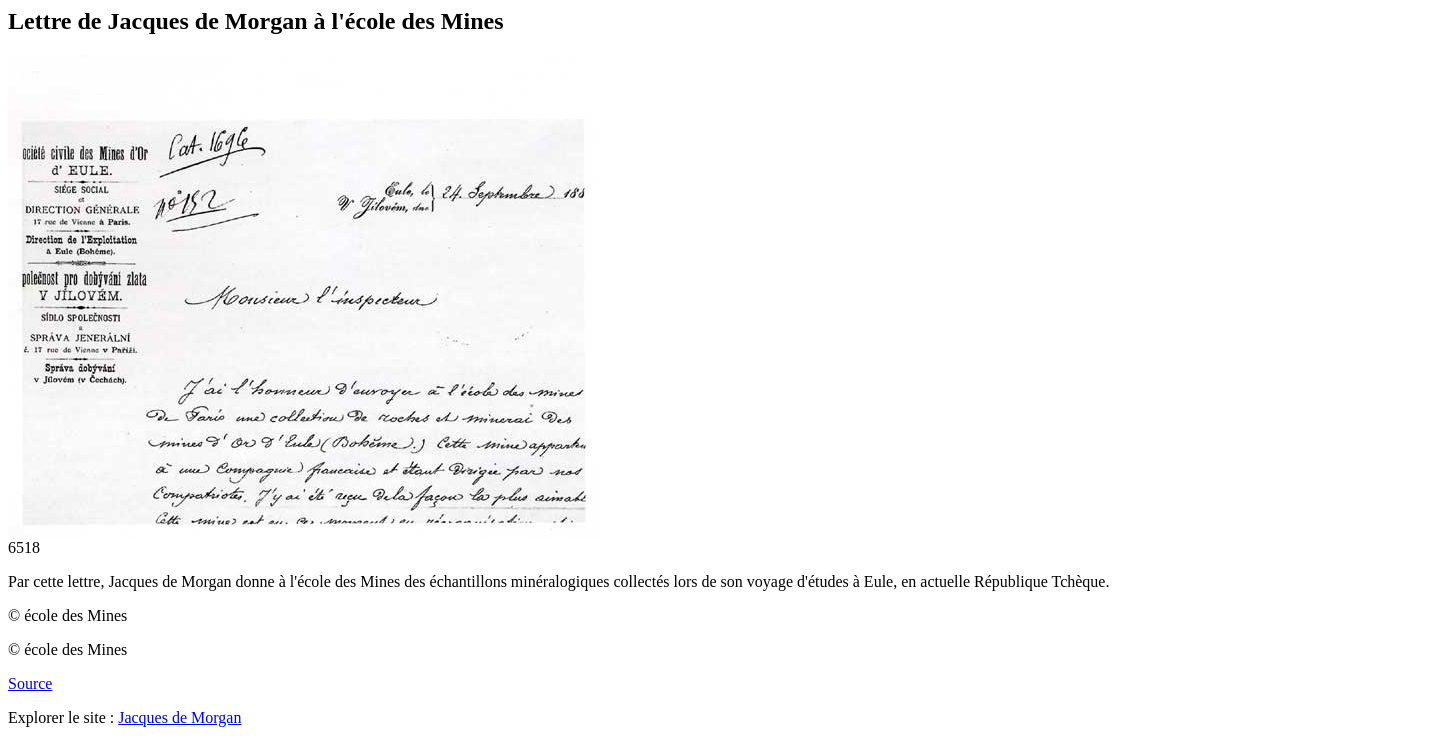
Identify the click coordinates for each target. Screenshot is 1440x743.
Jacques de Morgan (179, 717)
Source (30, 683)
